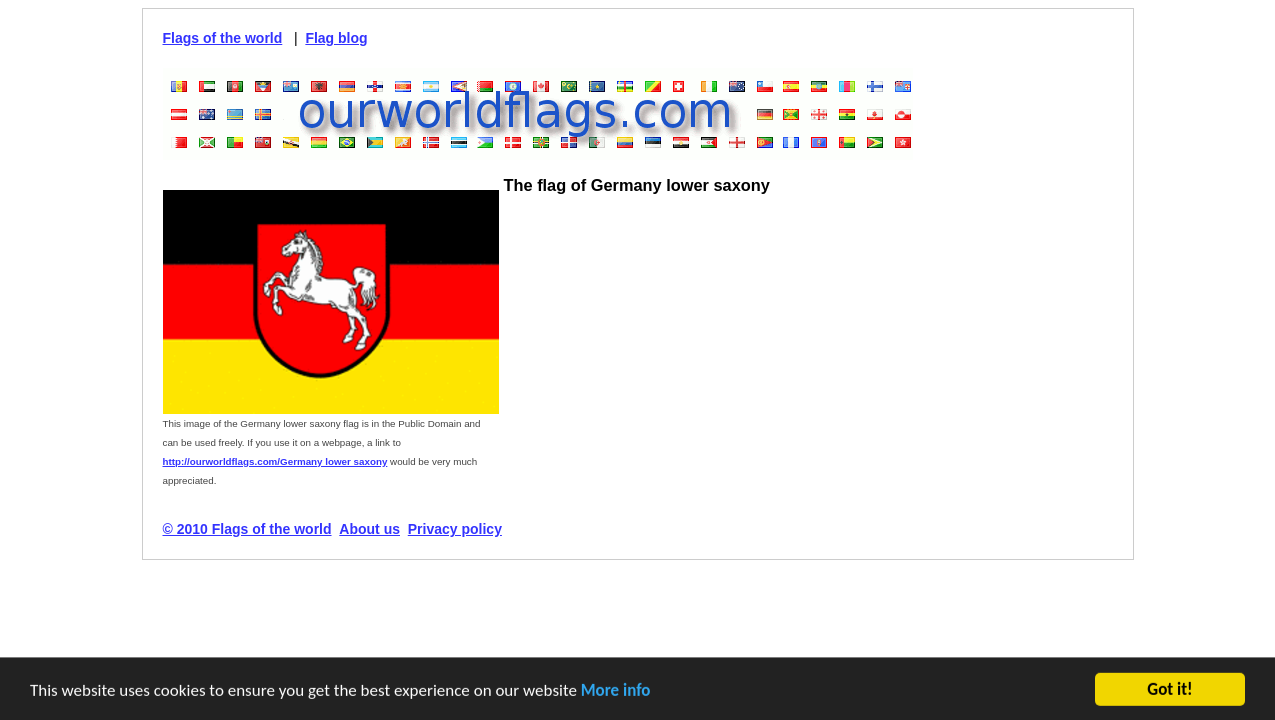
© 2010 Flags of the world (247, 529)
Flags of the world (223, 38)
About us (369, 529)
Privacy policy (455, 529)
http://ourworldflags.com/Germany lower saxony (275, 461)
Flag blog (336, 38)
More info (616, 691)
